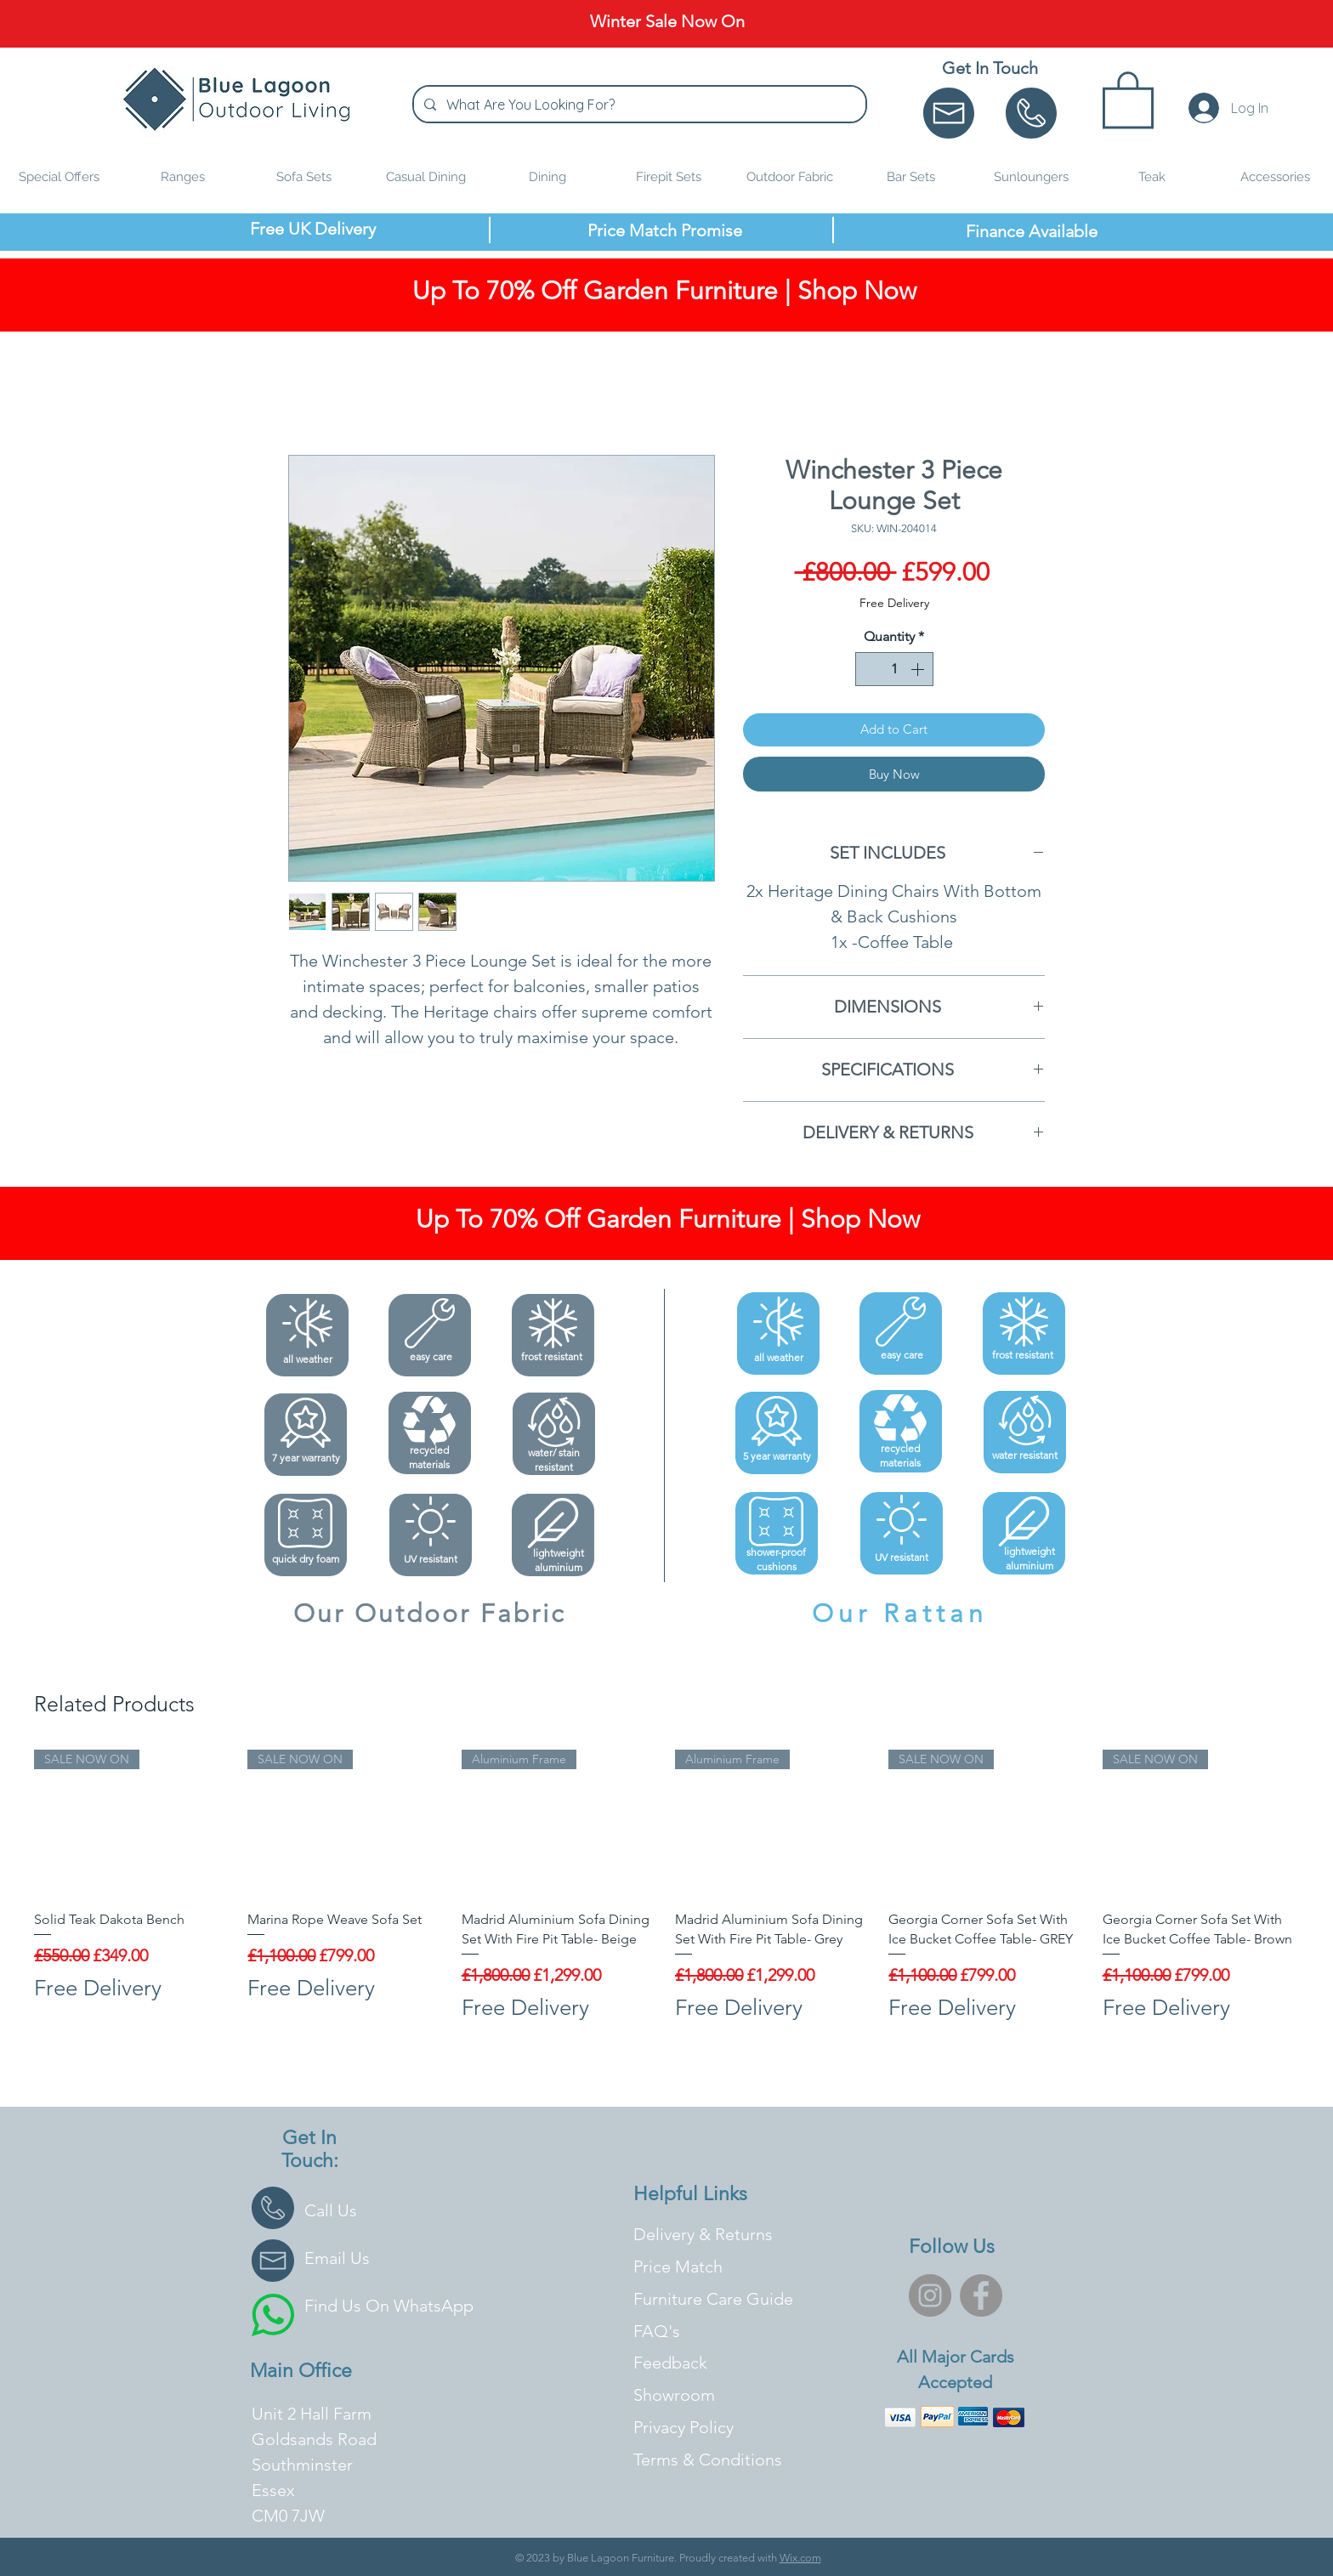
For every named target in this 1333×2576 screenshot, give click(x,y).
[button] (1128, 98)
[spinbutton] (894, 669)
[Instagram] (930, 2295)
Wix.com (800, 2557)
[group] (666, 1895)
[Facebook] (981, 2295)
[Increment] (919, 669)
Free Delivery (894, 602)
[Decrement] (870, 669)
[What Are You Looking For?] (638, 104)
